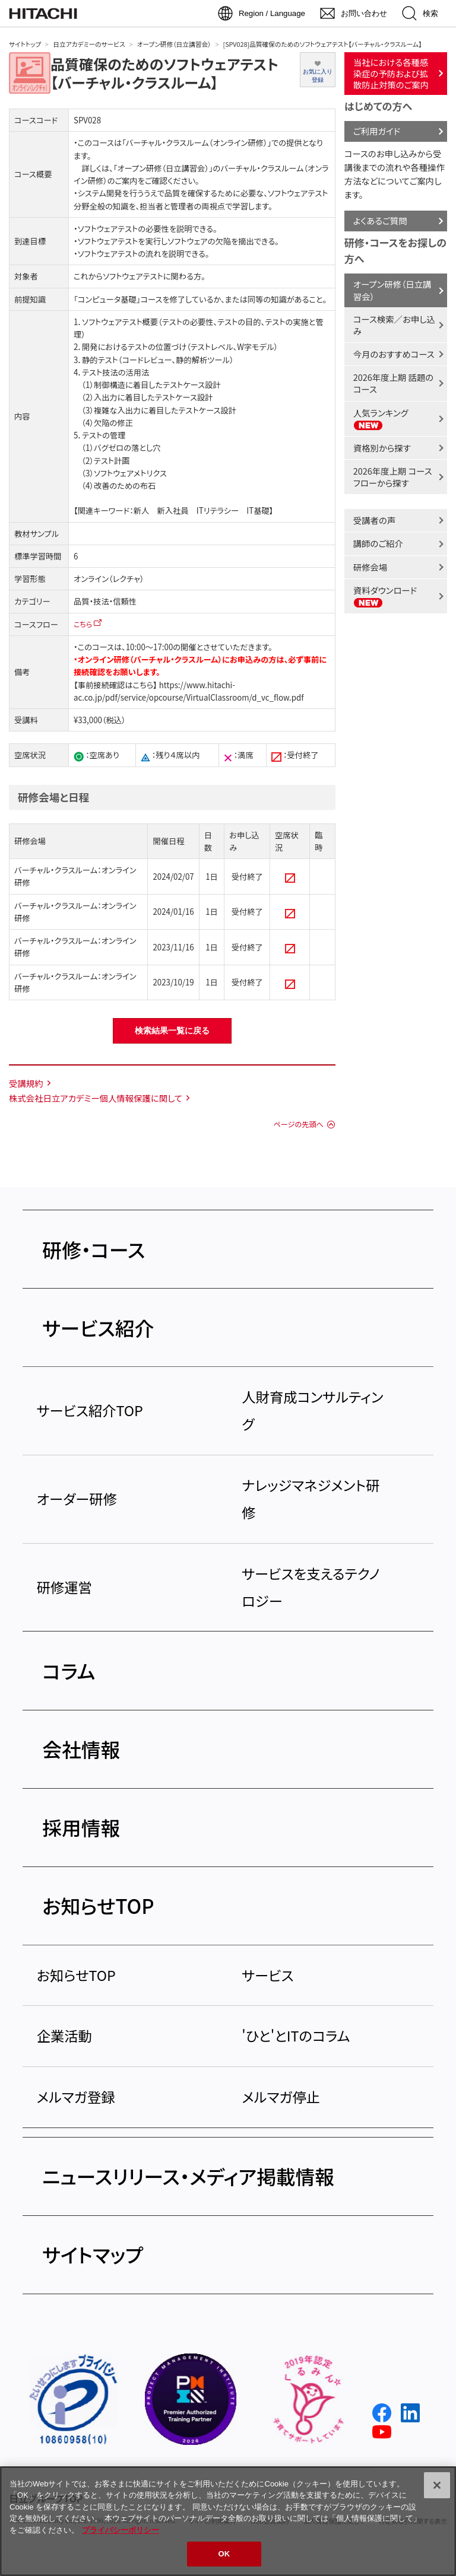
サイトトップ (25, 44)
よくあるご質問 (380, 220)
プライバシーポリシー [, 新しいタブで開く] (120, 2530)
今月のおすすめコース (394, 354)
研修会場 (370, 567)
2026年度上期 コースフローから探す (392, 477)
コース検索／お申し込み (394, 325)
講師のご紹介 (378, 543)
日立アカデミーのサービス (89, 44)
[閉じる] (437, 2485)
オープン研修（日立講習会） (174, 44)
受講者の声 (374, 520)
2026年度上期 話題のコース (393, 383)
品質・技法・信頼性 (105, 601)
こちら (83, 624)
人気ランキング (380, 418)
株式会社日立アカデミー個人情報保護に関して (95, 1098)
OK (224, 2553)
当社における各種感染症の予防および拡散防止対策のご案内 (391, 73)
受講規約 (26, 1083)
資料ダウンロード (385, 596)
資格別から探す (382, 447)
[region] (228, 2521)
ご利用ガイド (376, 131)
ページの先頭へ (298, 1124)
